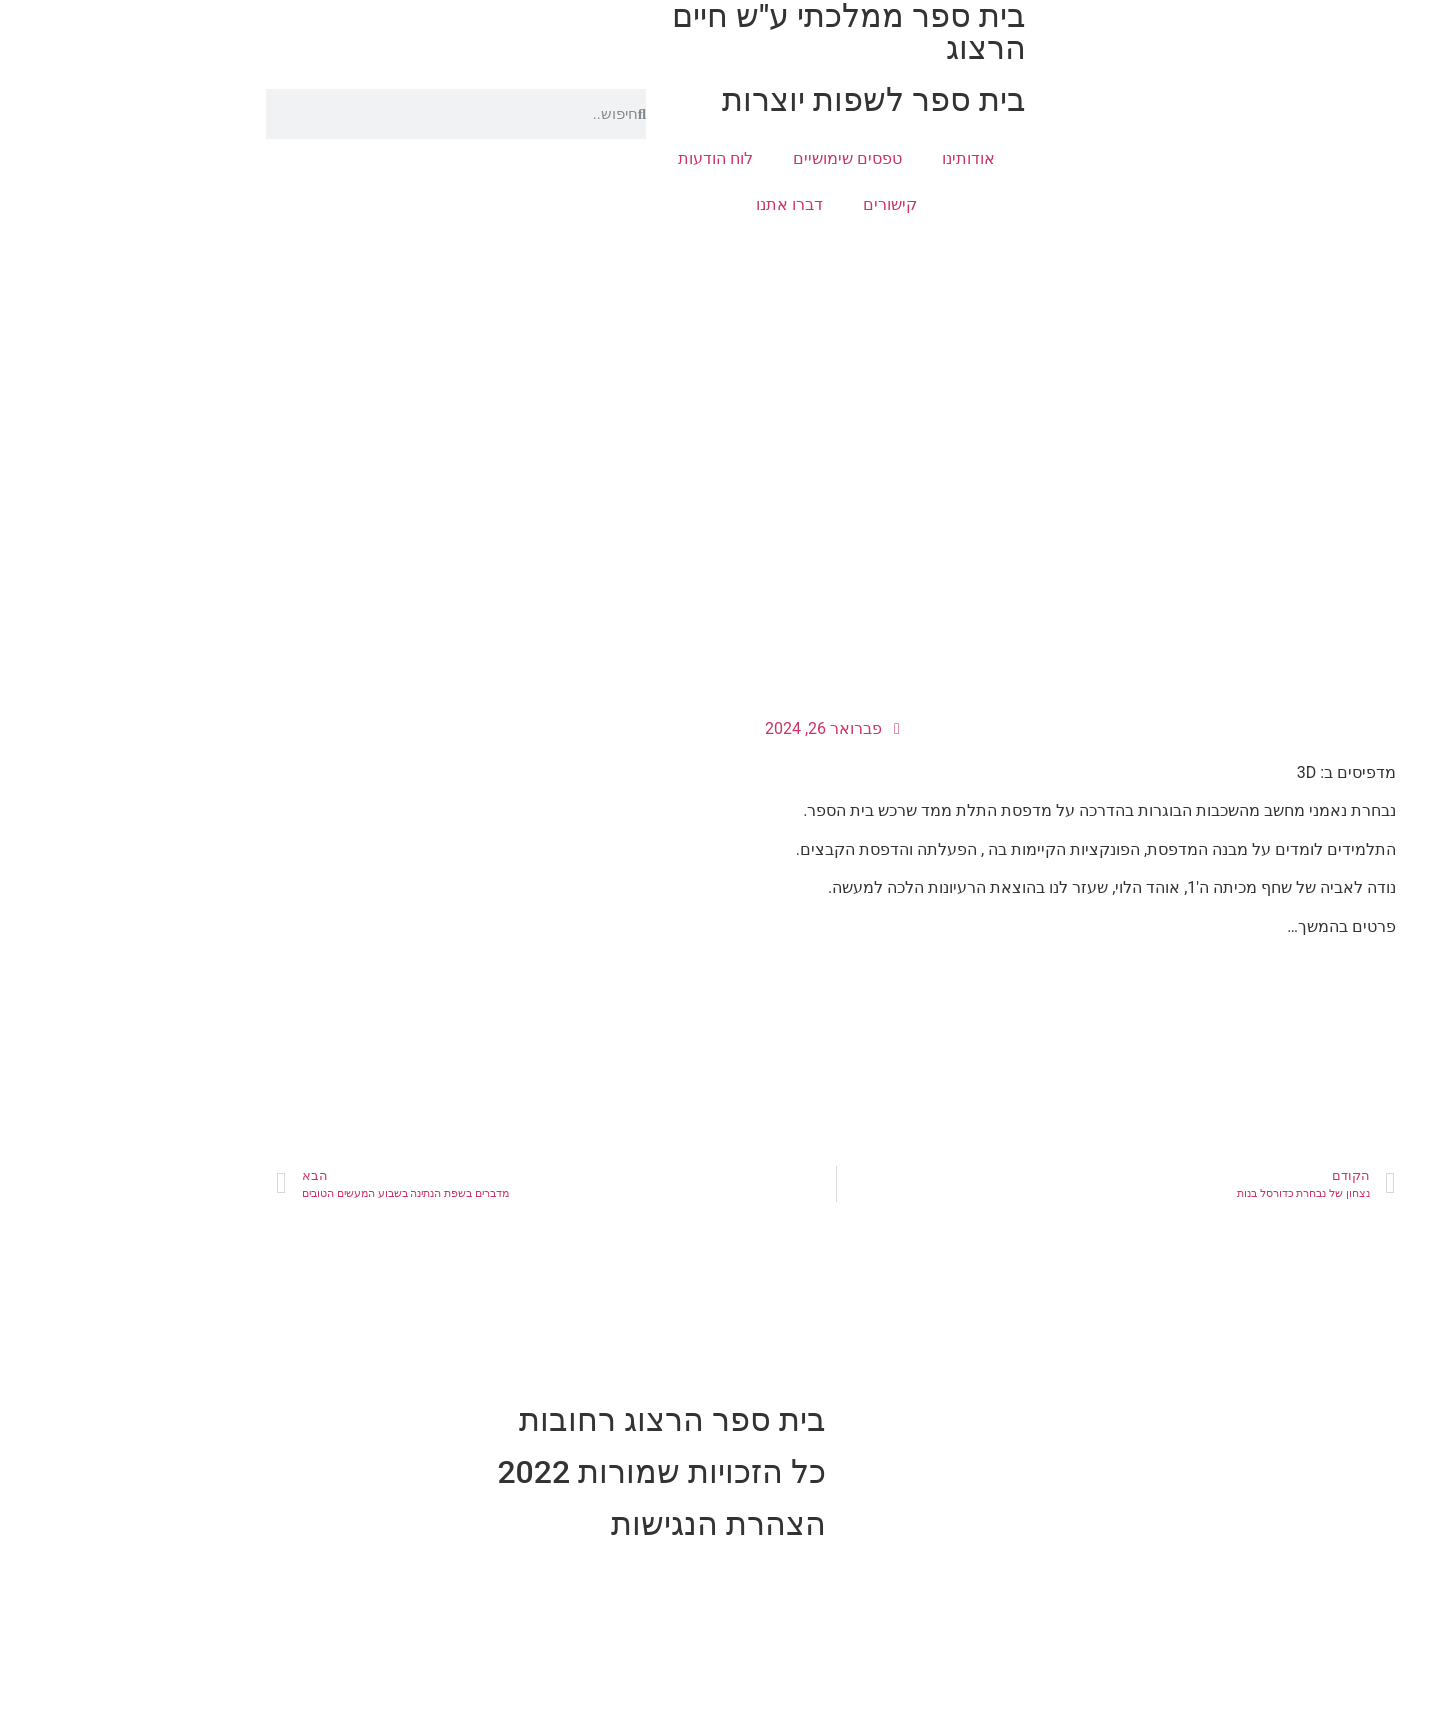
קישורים (774, 204)
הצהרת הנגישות (602, 1524)
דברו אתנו (673, 204)
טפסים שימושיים (731, 158)
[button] (1414, 176)
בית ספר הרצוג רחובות (556, 1420)
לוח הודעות (599, 158)
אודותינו (852, 158)
